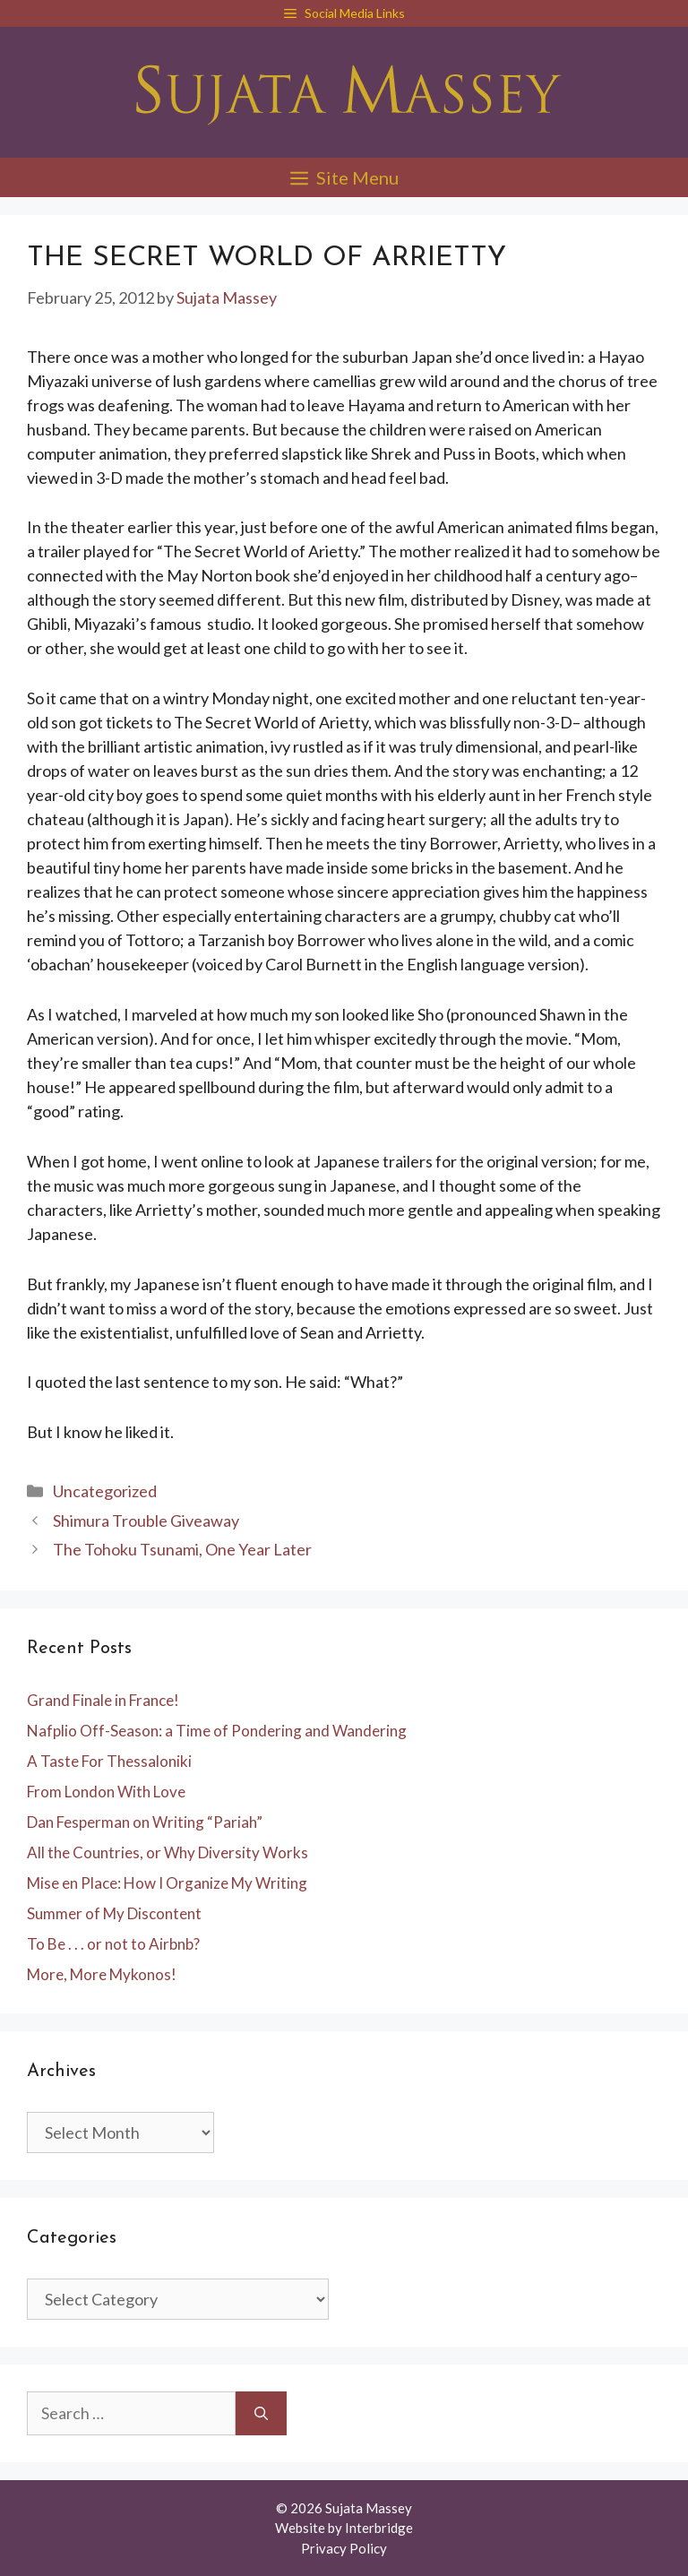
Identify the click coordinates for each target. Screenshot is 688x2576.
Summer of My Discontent (114, 1913)
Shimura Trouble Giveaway (146, 1520)
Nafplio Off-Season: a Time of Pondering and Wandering (217, 1730)
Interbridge (379, 2528)
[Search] (261, 2413)
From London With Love (106, 1791)
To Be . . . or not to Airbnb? (113, 1943)
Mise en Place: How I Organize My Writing (167, 1883)
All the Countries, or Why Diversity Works (167, 1852)
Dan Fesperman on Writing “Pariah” (144, 1822)
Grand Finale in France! (103, 1700)
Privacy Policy (344, 2548)
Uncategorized (105, 1491)
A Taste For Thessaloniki (109, 1761)
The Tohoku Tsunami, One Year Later (182, 1549)
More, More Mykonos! (101, 1974)
